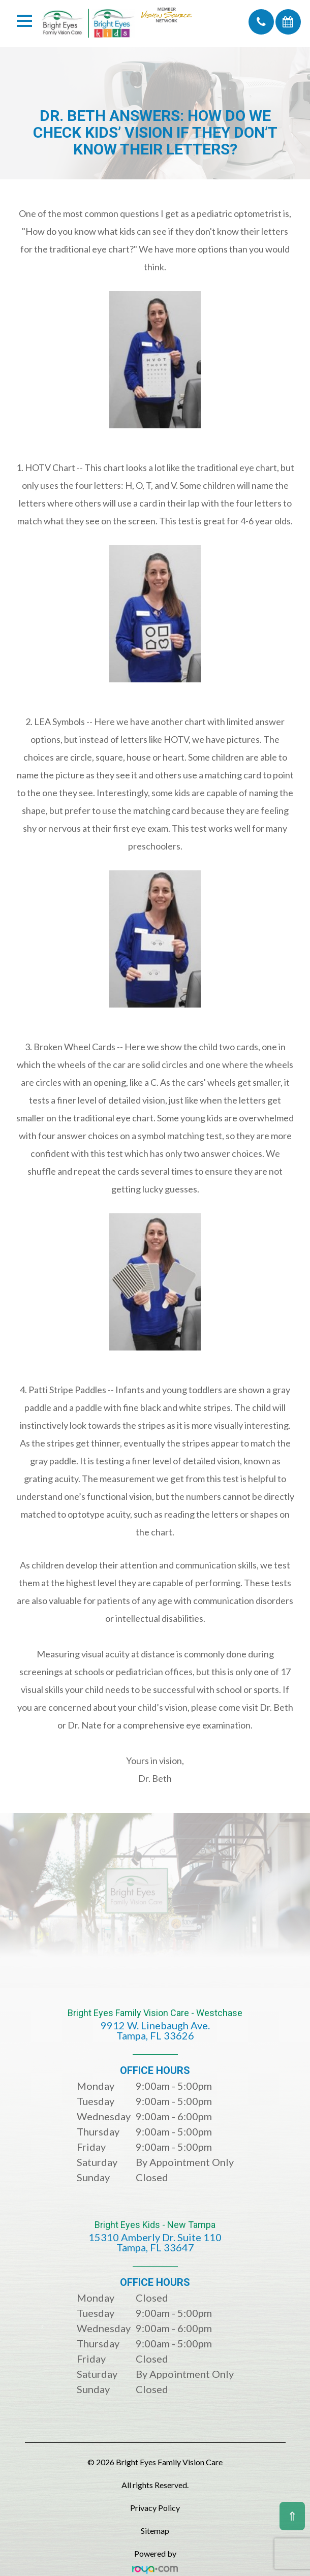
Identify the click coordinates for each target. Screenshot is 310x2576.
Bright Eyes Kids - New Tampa (155, 2243)
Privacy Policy (155, 2507)
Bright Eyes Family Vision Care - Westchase (155, 2031)
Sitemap (155, 2530)
